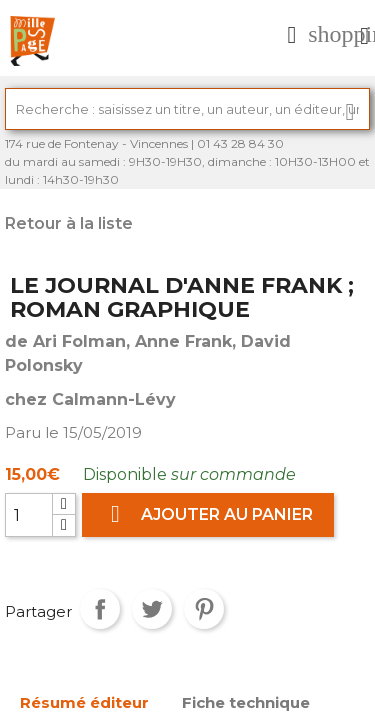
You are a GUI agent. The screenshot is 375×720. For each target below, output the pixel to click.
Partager (100, 609)
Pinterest (204, 609)
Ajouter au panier (208, 514)
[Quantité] (29, 515)
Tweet (152, 609)
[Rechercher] (187, 109)
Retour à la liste (69, 223)
